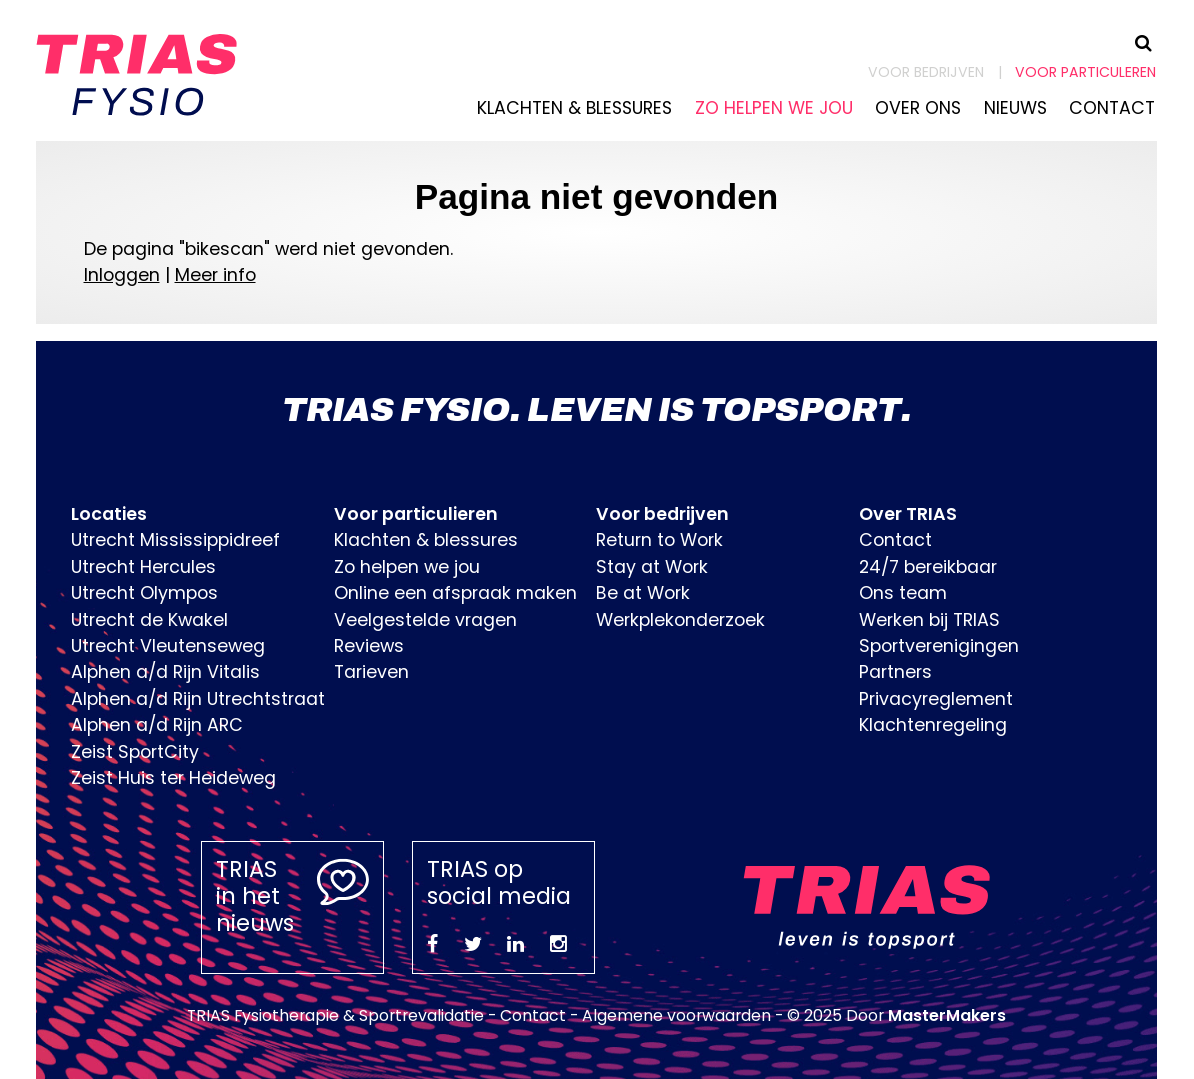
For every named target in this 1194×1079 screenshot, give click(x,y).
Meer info (215, 275)
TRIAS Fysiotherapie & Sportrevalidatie (335, 1015)
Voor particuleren (1085, 72)
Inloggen (122, 275)
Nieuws (1015, 108)
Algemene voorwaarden (676, 1015)
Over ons (918, 108)
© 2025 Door (896, 1015)
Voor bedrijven (926, 72)
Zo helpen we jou (774, 108)
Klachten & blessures (574, 108)
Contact (1112, 108)
